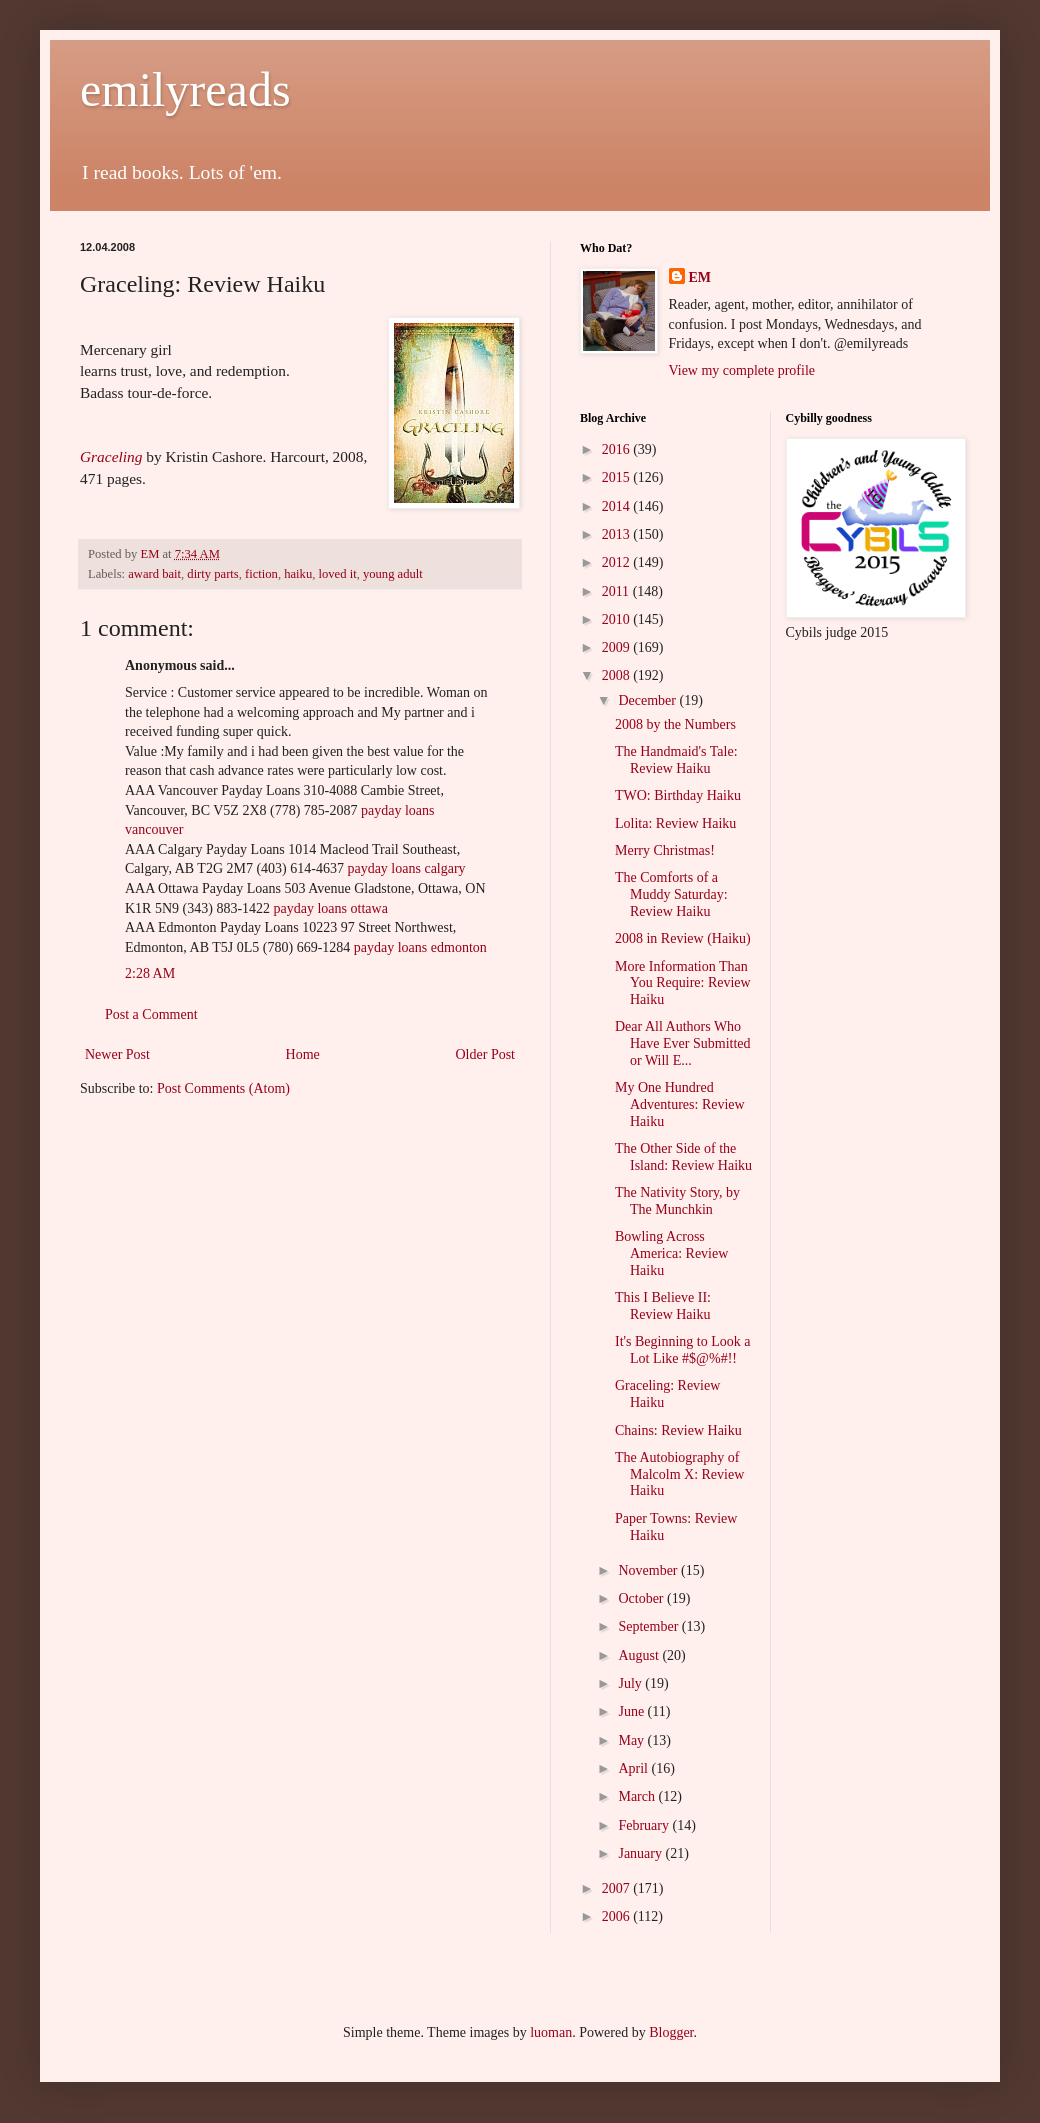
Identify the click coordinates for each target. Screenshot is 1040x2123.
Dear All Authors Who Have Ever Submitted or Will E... (683, 1043)
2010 (618, 619)
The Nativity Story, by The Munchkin (677, 1201)
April (634, 1768)
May (632, 1740)
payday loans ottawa (331, 908)
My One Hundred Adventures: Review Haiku (680, 1104)
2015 (618, 477)
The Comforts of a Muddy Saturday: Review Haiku (671, 894)
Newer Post (117, 1054)
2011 (617, 591)
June (632, 1711)
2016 (618, 449)
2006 (618, 1916)
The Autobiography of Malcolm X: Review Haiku (679, 1474)
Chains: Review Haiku (678, 1430)
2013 (618, 534)
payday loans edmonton (420, 947)
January (641, 1853)
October (642, 1598)
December (648, 700)
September (649, 1626)
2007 (618, 1888)
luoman (551, 2032)
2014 (618, 506)
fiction (261, 574)
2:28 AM (150, 973)
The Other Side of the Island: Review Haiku (683, 1157)
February (645, 1825)
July (631, 1683)
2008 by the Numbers (675, 724)
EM (700, 277)
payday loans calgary (406, 868)
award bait (154, 574)
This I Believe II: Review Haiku (663, 1306)
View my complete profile (742, 370)
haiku (298, 574)
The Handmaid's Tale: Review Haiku (676, 760)
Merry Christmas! (665, 850)
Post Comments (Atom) (223, 1088)
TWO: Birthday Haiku (678, 795)
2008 (618, 675)
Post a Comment (151, 1014)
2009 (618, 647)
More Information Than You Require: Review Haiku (683, 983)
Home (303, 1054)
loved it (338, 574)
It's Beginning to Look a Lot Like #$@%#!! (683, 1350)
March (638, 1796)
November (649, 1570)
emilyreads (185, 89)
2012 (618, 562)
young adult (393, 574)
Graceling (111, 456)
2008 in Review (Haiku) (683, 938)
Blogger (671, 2032)
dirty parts (212, 574)
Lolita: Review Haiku (675, 823)
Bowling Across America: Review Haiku (671, 1253)
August (640, 1655)
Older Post (486, 1054)
